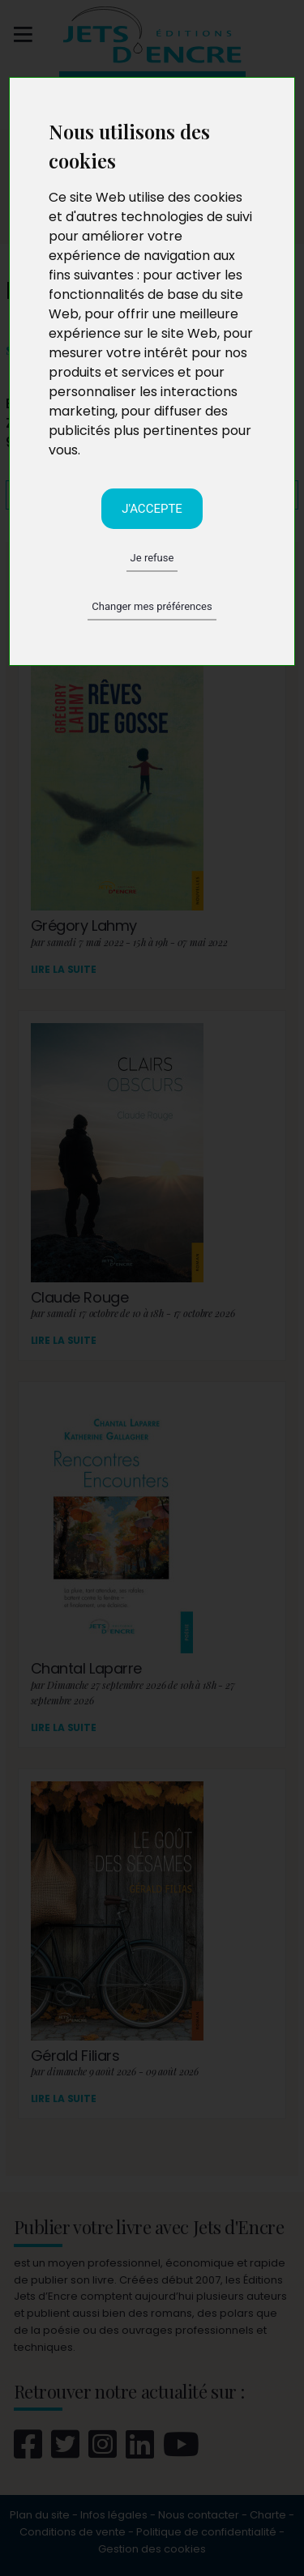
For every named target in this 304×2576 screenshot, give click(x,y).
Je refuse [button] (152, 558)
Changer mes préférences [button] (152, 606)
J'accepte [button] (152, 508)
